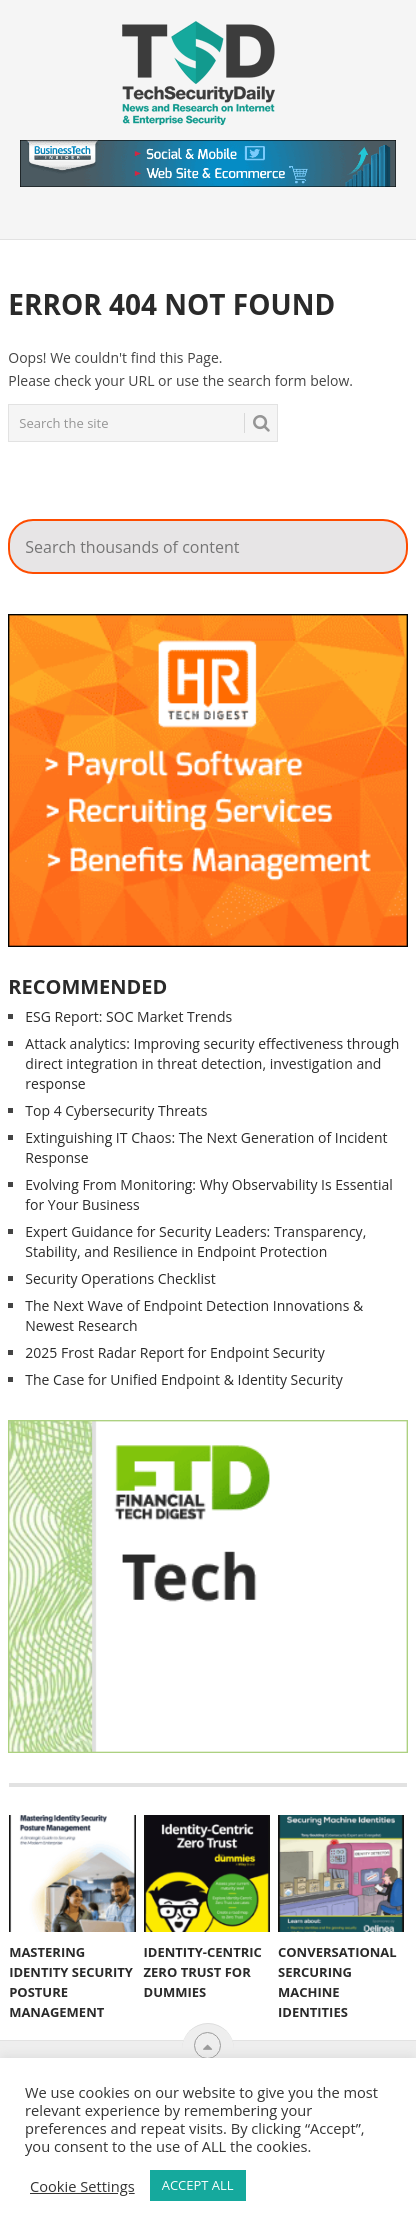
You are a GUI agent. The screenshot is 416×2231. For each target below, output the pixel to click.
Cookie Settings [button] (82, 2186)
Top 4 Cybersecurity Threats (116, 1110)
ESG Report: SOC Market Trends (128, 1016)
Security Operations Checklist (120, 1278)
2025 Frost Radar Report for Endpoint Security (175, 1352)
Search (356, 287)
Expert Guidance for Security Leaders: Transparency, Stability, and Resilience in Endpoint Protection (195, 1241)
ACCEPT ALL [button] (198, 2185)
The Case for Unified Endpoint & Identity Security (183, 1379)
